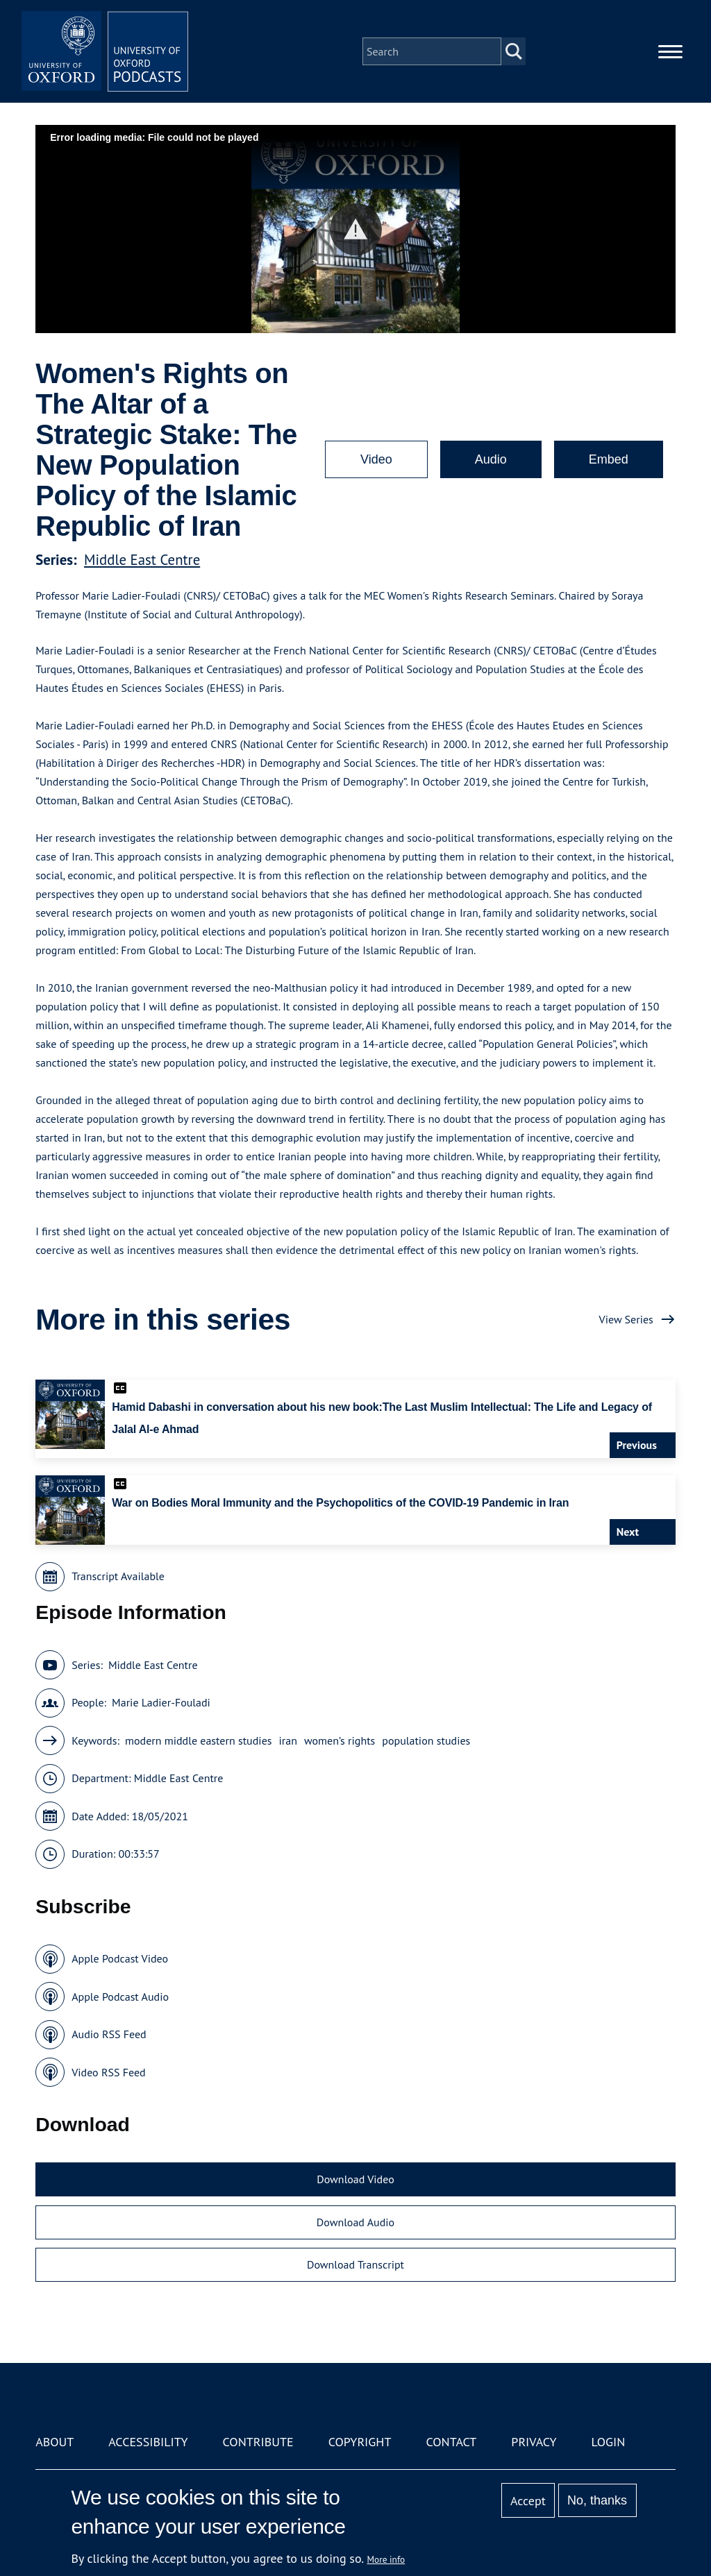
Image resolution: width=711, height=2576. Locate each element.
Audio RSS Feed (109, 2034)
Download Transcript (355, 2264)
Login (609, 2442)
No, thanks (597, 2500)
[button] (356, 229)
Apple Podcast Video (120, 1958)
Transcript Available (118, 1576)
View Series (626, 1319)
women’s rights (339, 1740)
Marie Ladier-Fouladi (161, 1702)
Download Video (355, 2179)
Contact (451, 2442)
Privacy (533, 2442)
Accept (528, 2501)
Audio (491, 459)
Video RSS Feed (109, 2072)
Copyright (360, 2442)
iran (288, 1740)
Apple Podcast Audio (120, 1996)
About (54, 2442)
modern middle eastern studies (198, 1740)
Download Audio (355, 2222)
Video (376, 459)
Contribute (258, 2442)
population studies (426, 1740)
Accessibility (147, 2442)
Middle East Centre (142, 559)
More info (386, 2559)
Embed (608, 459)
